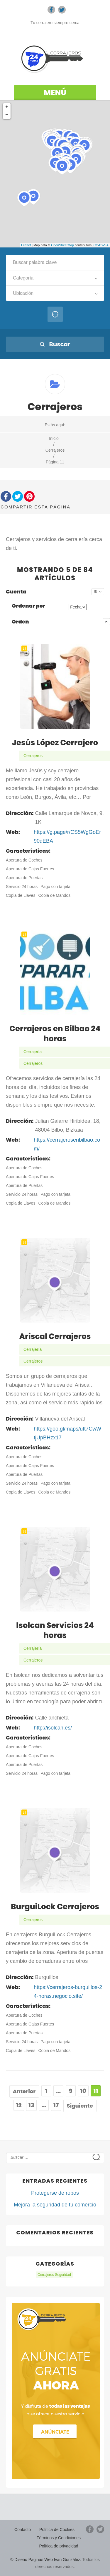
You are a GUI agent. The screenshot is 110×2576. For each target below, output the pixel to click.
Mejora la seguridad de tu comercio (55, 2205)
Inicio (54, 438)
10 (83, 2091)
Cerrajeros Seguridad (54, 2275)
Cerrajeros (55, 450)
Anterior (24, 2091)
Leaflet (26, 245)
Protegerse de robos (55, 2193)
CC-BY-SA (101, 245)
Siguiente (80, 2105)
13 (31, 2105)
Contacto (22, 2529)
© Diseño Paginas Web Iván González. (45, 2559)
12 (18, 2105)
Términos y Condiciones (59, 2537)
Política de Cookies (57, 2529)
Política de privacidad (58, 2546)
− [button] (7, 115)
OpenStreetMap (62, 245)
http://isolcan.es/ (53, 1728)
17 (56, 2105)
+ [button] (7, 107)
